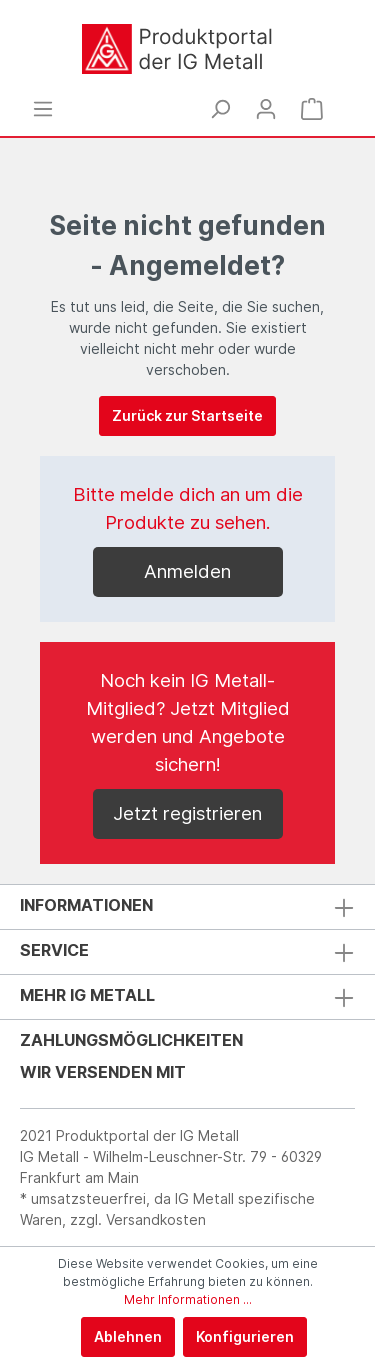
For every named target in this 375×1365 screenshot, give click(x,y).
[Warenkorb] (312, 109)
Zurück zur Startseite (187, 415)
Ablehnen (128, 1336)
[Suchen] (220, 109)
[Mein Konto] (266, 109)
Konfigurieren (245, 1336)
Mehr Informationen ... (188, 1299)
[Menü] (43, 109)
